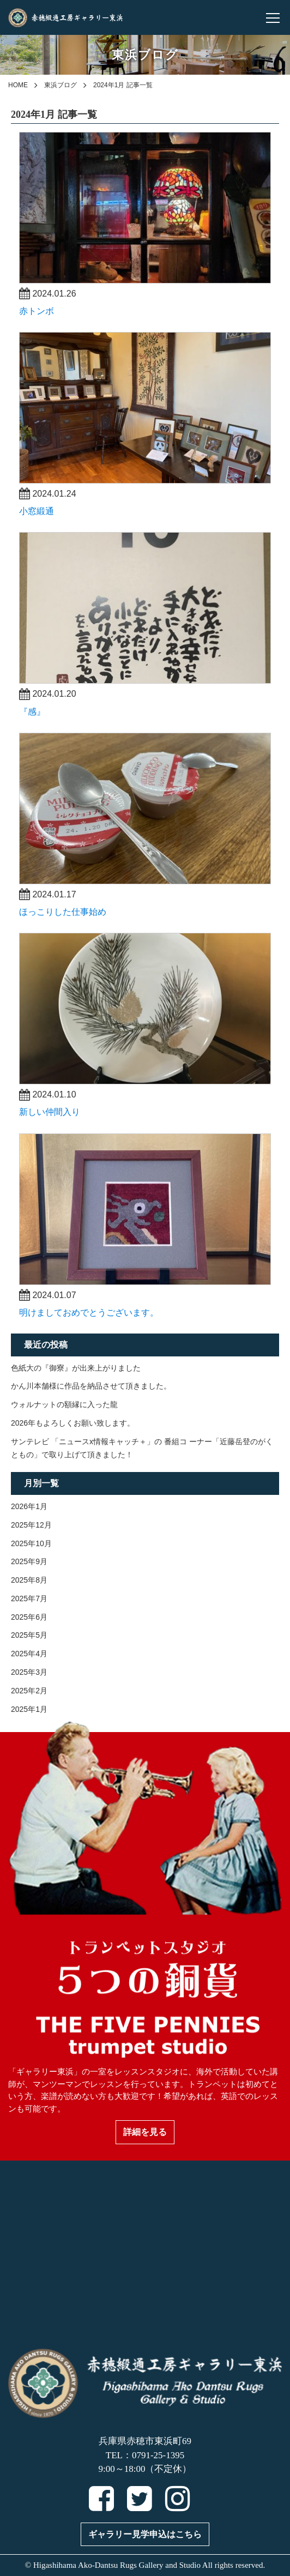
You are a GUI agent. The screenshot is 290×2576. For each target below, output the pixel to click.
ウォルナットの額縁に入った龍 (64, 1404)
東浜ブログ (60, 85)
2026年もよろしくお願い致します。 (73, 1423)
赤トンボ (36, 311)
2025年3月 (29, 1672)
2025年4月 (29, 1653)
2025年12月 (31, 1525)
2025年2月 (29, 1690)
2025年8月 (29, 1580)
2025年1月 (29, 1709)
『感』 (32, 711)
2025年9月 (29, 1561)
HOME (18, 85)
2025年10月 (31, 1543)
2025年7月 (29, 1598)
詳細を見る (145, 2132)
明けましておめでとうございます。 (89, 1312)
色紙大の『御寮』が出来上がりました (76, 1368)
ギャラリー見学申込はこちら (145, 2534)
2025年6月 (29, 1617)
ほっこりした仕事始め (62, 911)
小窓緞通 (36, 511)
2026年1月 (29, 1506)
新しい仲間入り (49, 1112)
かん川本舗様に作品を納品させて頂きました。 (91, 1385)
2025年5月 (29, 1635)
